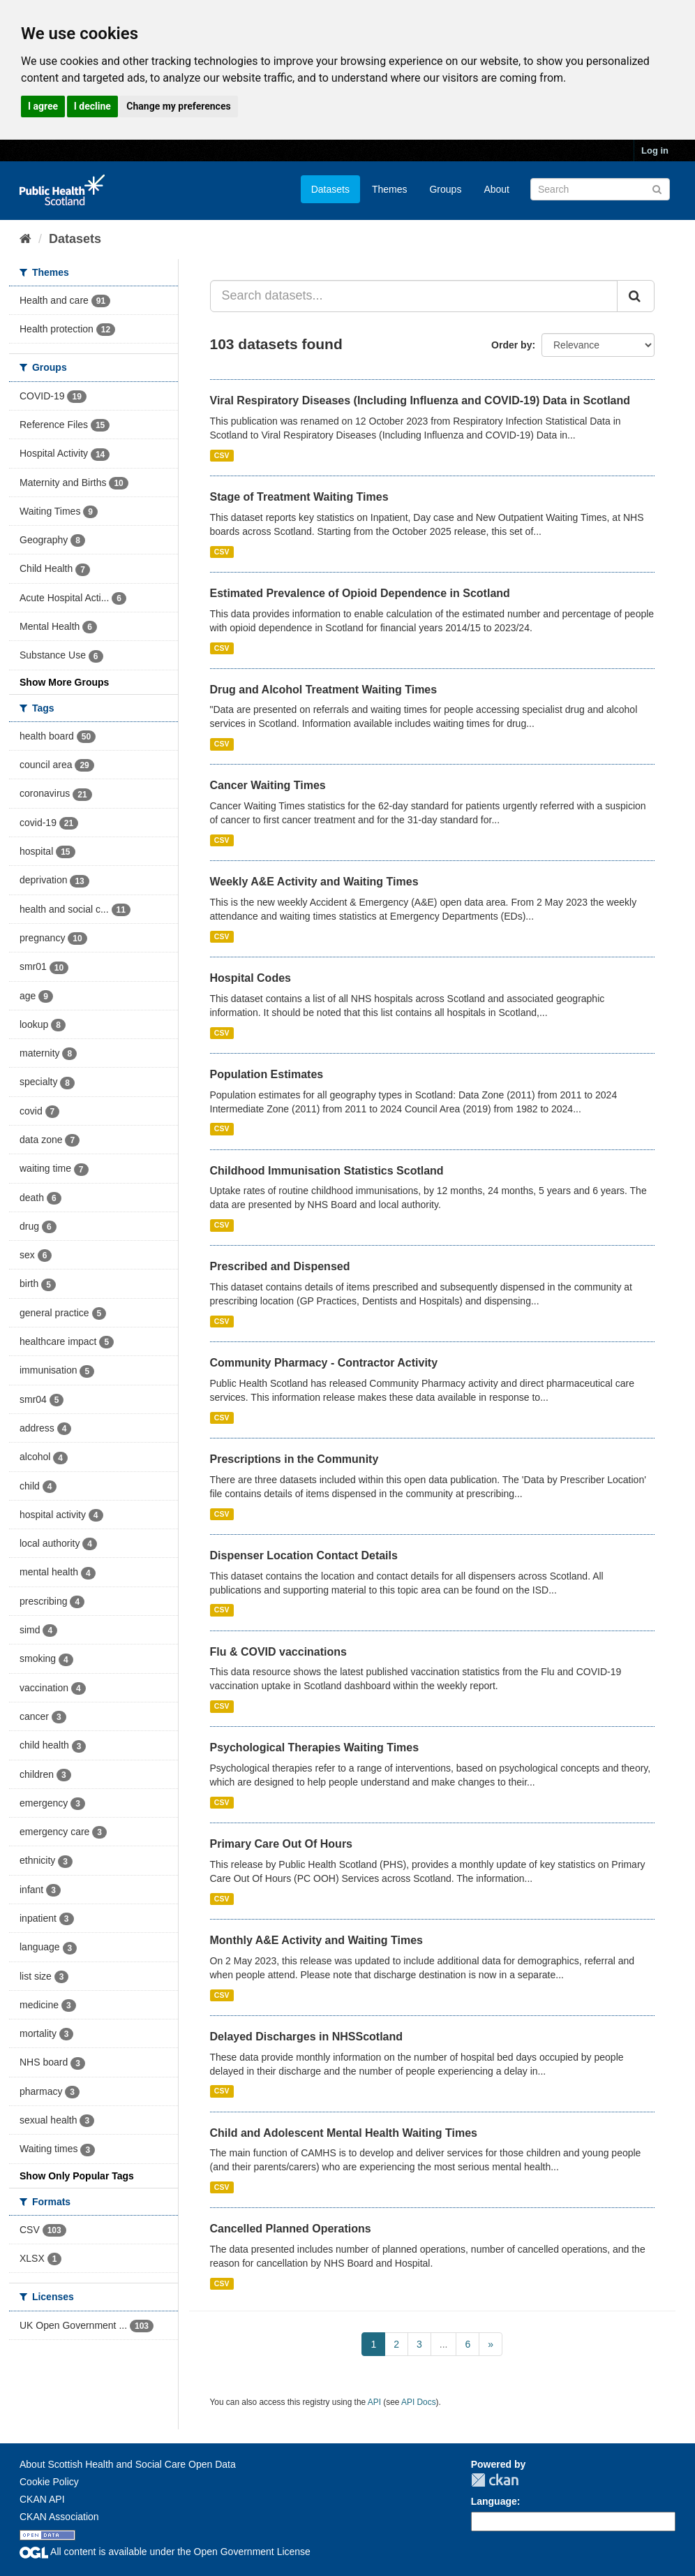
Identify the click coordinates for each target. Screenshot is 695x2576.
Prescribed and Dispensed (280, 1266)
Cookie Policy (49, 2481)
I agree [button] (43, 106)
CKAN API (42, 2499)
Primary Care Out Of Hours (281, 1844)
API (374, 2402)
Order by (511, 345)
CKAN (494, 2480)
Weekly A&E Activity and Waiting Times (314, 882)
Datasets (330, 189)
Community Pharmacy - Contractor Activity (324, 1363)
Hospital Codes (250, 978)
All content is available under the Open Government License (165, 2551)
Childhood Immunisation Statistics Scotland (327, 1171)
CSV (222, 455)
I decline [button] (92, 106)
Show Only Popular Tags (77, 2175)
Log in (654, 150)
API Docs (418, 2402)
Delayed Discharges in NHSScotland (306, 2037)
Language (494, 2501)
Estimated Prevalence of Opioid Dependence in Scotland (360, 593)
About (496, 189)
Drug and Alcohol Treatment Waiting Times (324, 689)
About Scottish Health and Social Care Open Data (128, 2464)
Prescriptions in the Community (294, 1459)
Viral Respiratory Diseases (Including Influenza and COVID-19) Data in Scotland (420, 400)
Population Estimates (267, 1074)
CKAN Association (59, 2516)
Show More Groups (64, 682)
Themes (390, 189)
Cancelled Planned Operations (290, 2229)
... (444, 2344)
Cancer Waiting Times (268, 785)
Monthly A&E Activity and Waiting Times (317, 1940)
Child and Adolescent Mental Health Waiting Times (343, 2133)
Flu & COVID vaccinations (278, 1652)
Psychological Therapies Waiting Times (314, 1747)
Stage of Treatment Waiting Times (299, 497)
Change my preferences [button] (178, 106)
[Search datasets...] (414, 296)
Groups (445, 189)
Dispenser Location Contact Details (304, 1555)
